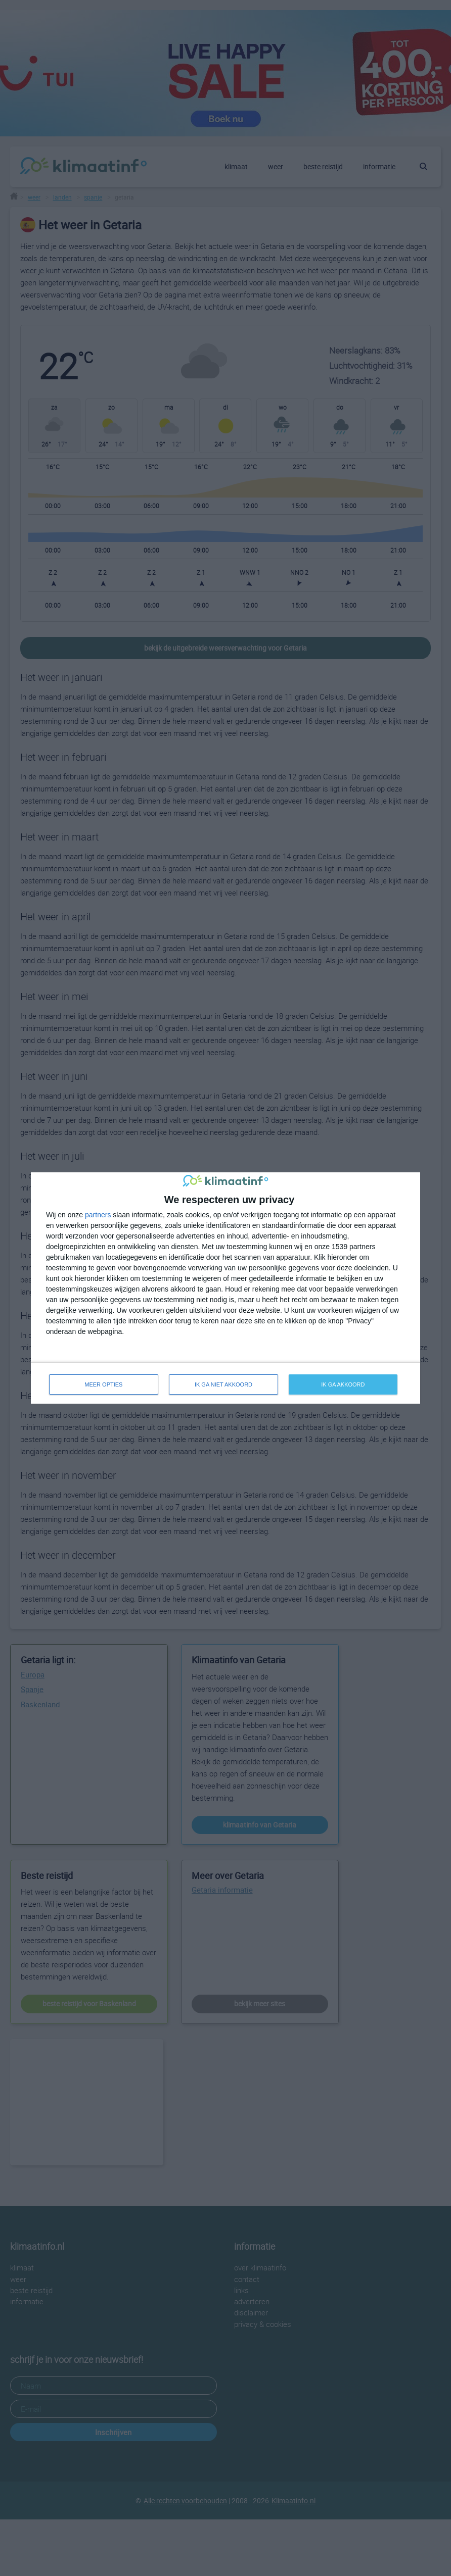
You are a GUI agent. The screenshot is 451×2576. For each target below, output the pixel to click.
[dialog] (225, 1288)
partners (98, 1214)
